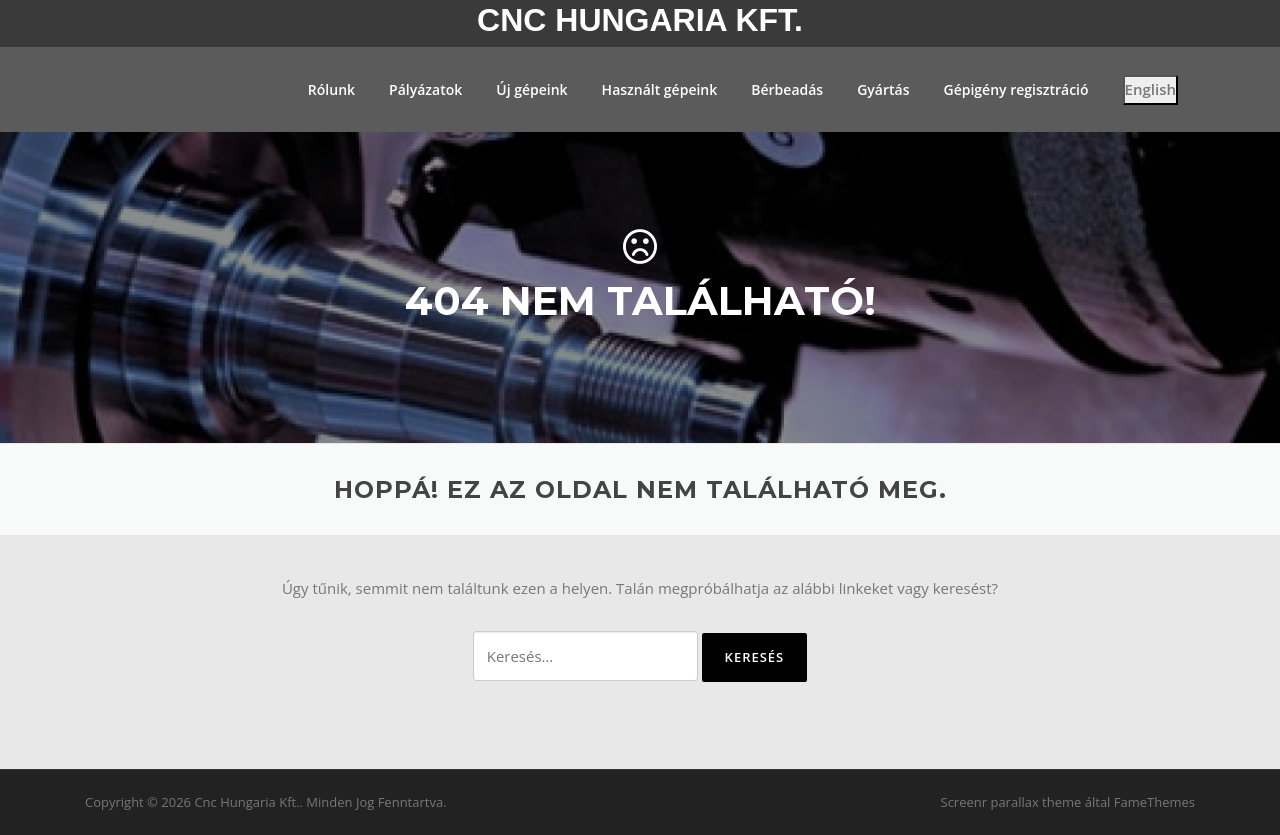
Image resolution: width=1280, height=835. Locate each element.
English (1150, 89)
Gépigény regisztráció (1015, 89)
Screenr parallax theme (1011, 802)
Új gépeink (531, 89)
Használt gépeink (660, 89)
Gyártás (883, 89)
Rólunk (331, 89)
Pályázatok (425, 89)
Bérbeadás (787, 89)
